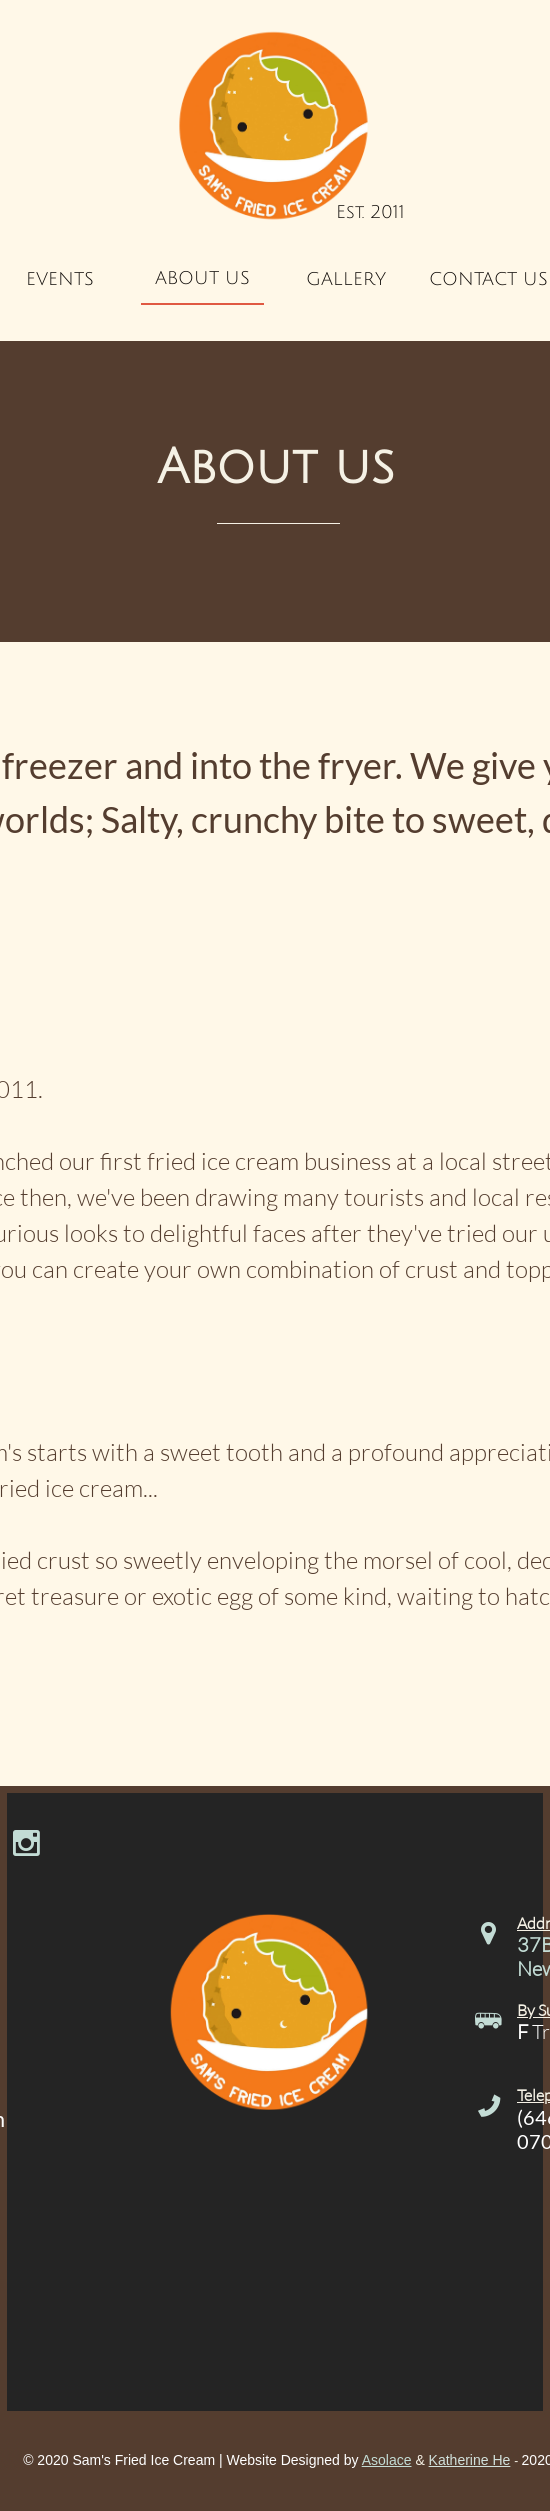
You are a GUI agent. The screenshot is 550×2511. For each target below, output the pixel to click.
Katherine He (470, 2460)
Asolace (387, 2460)
